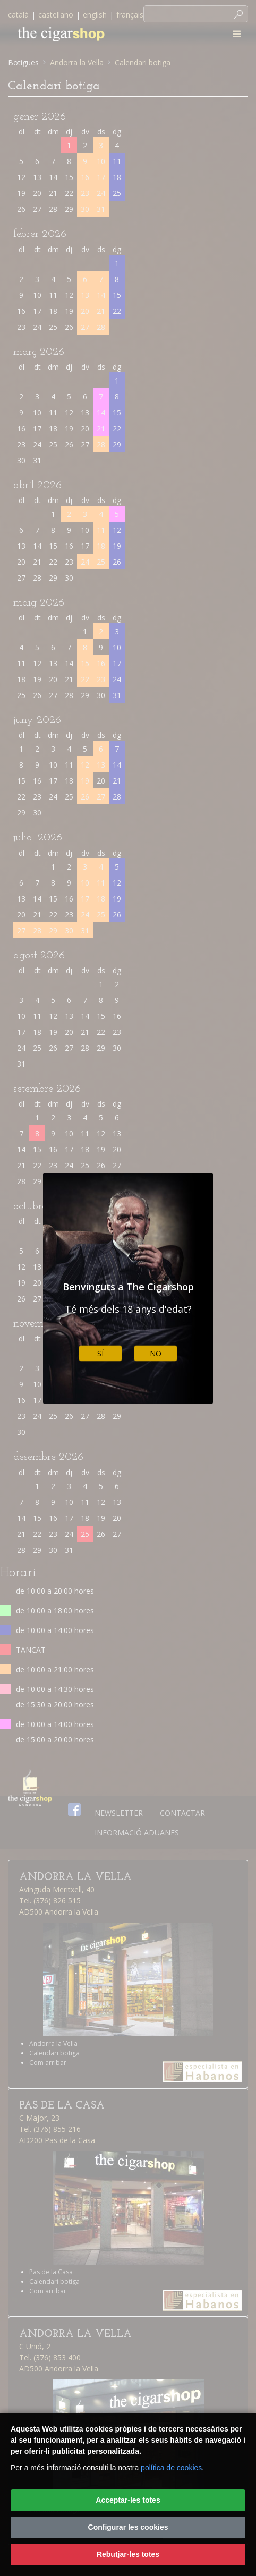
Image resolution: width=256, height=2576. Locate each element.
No (155, 1353)
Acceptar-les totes (128, 2500)
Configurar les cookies (128, 2527)
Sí (100, 1353)
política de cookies (171, 2467)
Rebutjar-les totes (128, 2554)
